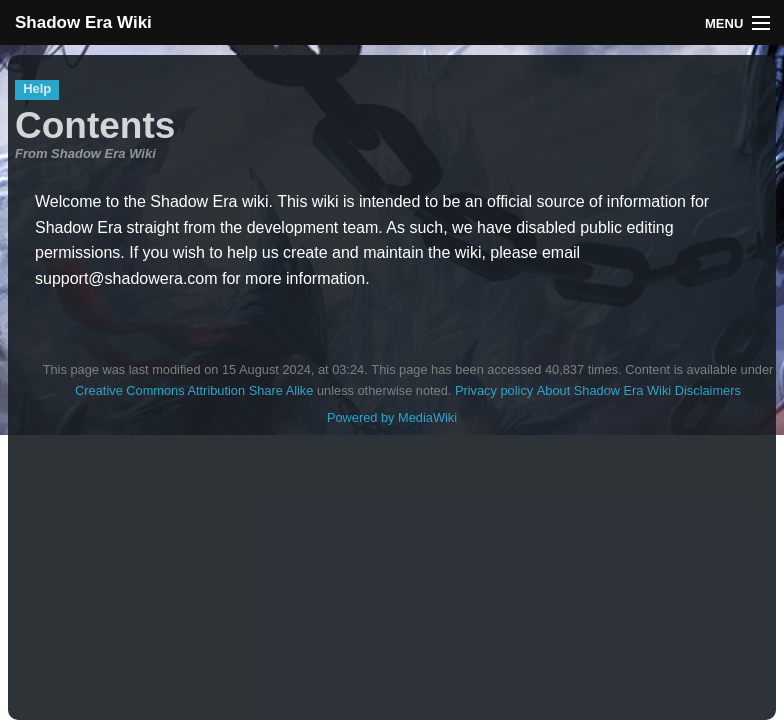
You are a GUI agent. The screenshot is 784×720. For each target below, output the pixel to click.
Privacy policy (494, 390)
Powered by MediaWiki (392, 417)
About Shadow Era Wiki (604, 390)
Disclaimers (708, 390)
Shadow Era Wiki (83, 22)
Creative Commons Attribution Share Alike (194, 390)
